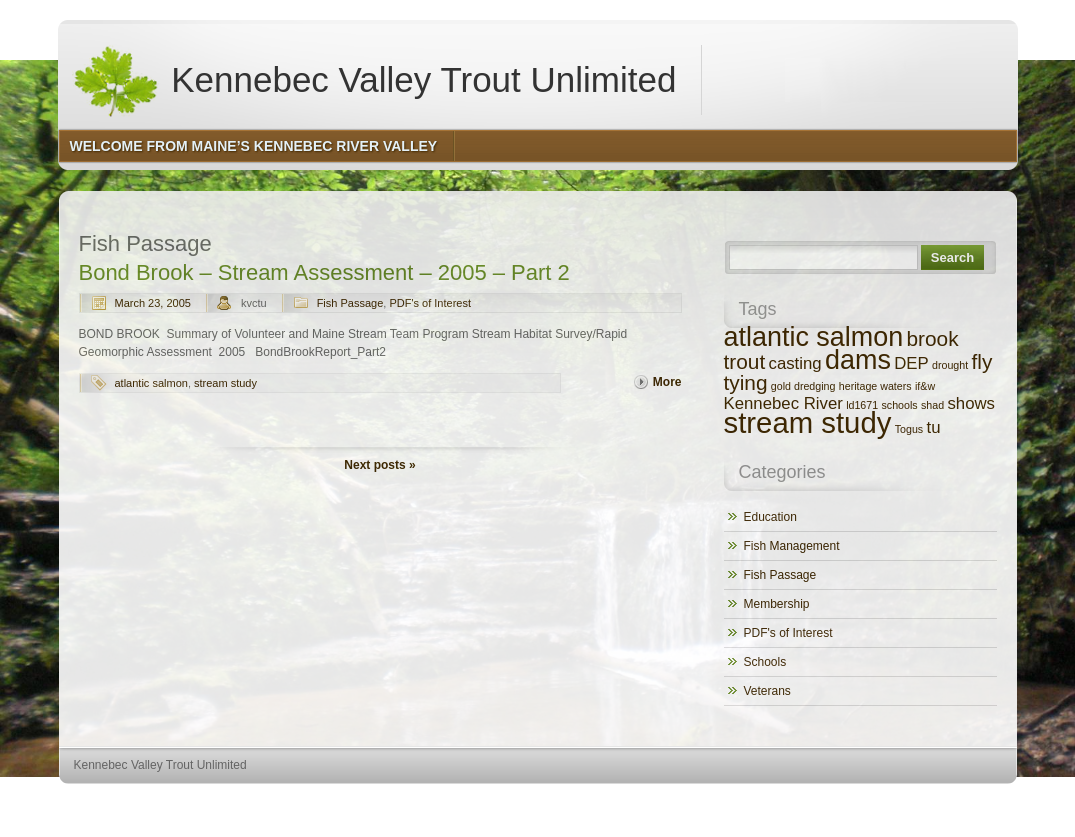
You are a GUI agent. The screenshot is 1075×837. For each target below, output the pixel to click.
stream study (225, 383)
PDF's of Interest (430, 303)
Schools (765, 662)
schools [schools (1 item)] (899, 405)
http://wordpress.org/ (792, 802)
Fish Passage (350, 303)
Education (770, 517)
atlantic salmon (151, 383)
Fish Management (792, 546)
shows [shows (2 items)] (971, 403)
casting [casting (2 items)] (795, 363)
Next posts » (379, 465)
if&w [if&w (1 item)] (925, 386)
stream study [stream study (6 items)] (808, 422)
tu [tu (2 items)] (934, 427)
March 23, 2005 (153, 303)
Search (952, 257)
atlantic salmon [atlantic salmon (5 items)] (814, 337)
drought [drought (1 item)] (950, 365)
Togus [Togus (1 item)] (909, 429)
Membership (777, 604)
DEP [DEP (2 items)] (911, 363)
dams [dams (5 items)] (858, 360)
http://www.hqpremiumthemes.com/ (938, 802)
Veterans (767, 691)
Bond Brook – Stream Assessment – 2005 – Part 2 (324, 272)
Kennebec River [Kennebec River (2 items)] (783, 403)
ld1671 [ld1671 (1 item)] (862, 405)
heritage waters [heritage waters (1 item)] (875, 386)
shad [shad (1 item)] (932, 405)
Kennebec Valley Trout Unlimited (374, 80)
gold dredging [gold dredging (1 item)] (803, 386)
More (667, 382)
